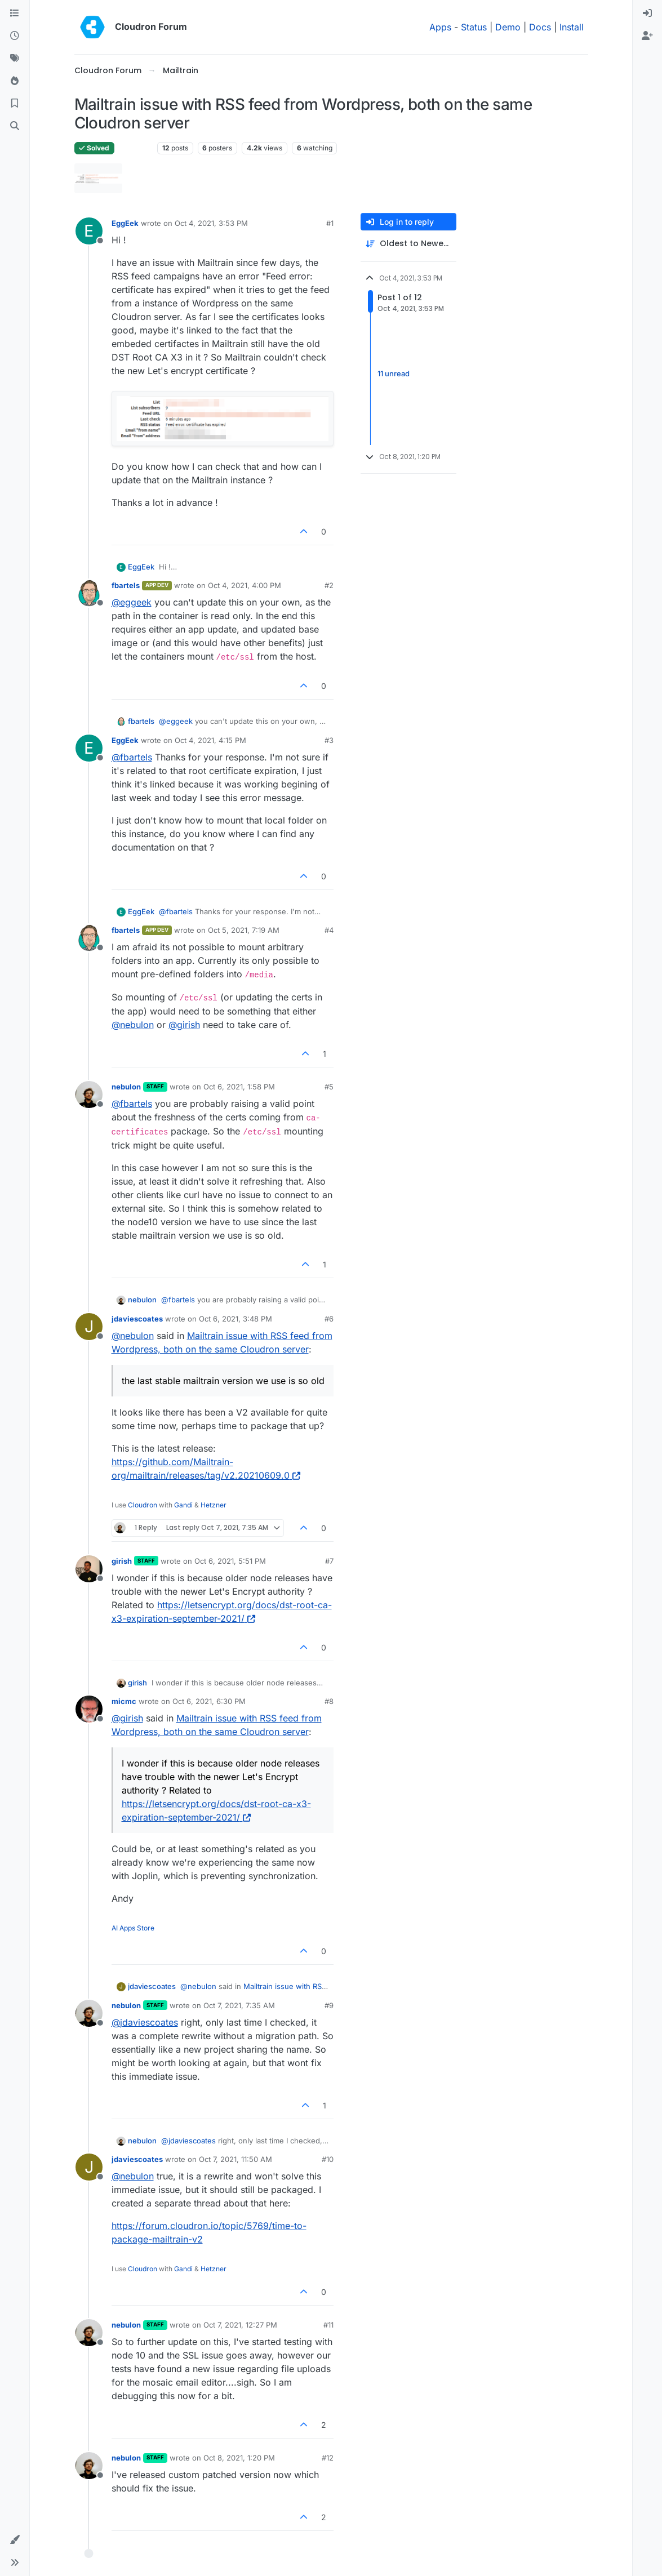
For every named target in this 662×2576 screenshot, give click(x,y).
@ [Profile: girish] (184, 1024)
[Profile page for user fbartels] (89, 593)
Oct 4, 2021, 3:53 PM (211, 223)
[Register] (647, 36)
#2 (329, 585)
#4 (329, 930)
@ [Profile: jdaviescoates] (145, 2022)
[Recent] (15, 36)
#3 (329, 740)
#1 (330, 223)
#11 (328, 2324)
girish (122, 1560)
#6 (329, 1318)
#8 (329, 1701)
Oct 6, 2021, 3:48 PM (235, 1318)
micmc (124, 1701)
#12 (328, 2457)
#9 (329, 2005)
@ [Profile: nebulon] (133, 1024)
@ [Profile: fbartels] (132, 757)
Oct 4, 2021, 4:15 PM (210, 740)
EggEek (125, 223)
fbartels (126, 585)
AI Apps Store (133, 1928)
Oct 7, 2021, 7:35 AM (239, 2005)
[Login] (647, 14)
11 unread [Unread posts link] (393, 373)
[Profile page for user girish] (89, 1568)
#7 (329, 1560)
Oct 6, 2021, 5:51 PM (230, 1560)
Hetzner (213, 1505)
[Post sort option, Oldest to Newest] (408, 243)
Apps (440, 27)
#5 (329, 1086)
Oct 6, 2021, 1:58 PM (239, 1086)
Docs (540, 27)
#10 (328, 2159)
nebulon (126, 1086)
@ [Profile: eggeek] (132, 602)
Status (474, 27)
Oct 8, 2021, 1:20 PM (239, 2457)
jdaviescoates (137, 1318)
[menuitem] (647, 14)
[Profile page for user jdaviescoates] (89, 1326)
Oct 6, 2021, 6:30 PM (209, 1701)
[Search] (15, 126)
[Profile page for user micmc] (89, 1709)
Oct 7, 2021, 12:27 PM (240, 2324)
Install (571, 27)
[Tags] (15, 59)
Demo (508, 27)
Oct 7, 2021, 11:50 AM (235, 2159)
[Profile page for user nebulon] (89, 1094)
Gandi (183, 1505)
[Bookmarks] (15, 104)
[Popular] (15, 81)
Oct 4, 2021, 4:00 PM (244, 585)
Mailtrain (136, 148)
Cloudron (142, 1505)
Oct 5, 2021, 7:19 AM (243, 930)
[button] (15, 2540)
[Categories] (15, 14)
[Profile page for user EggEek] (89, 230)
